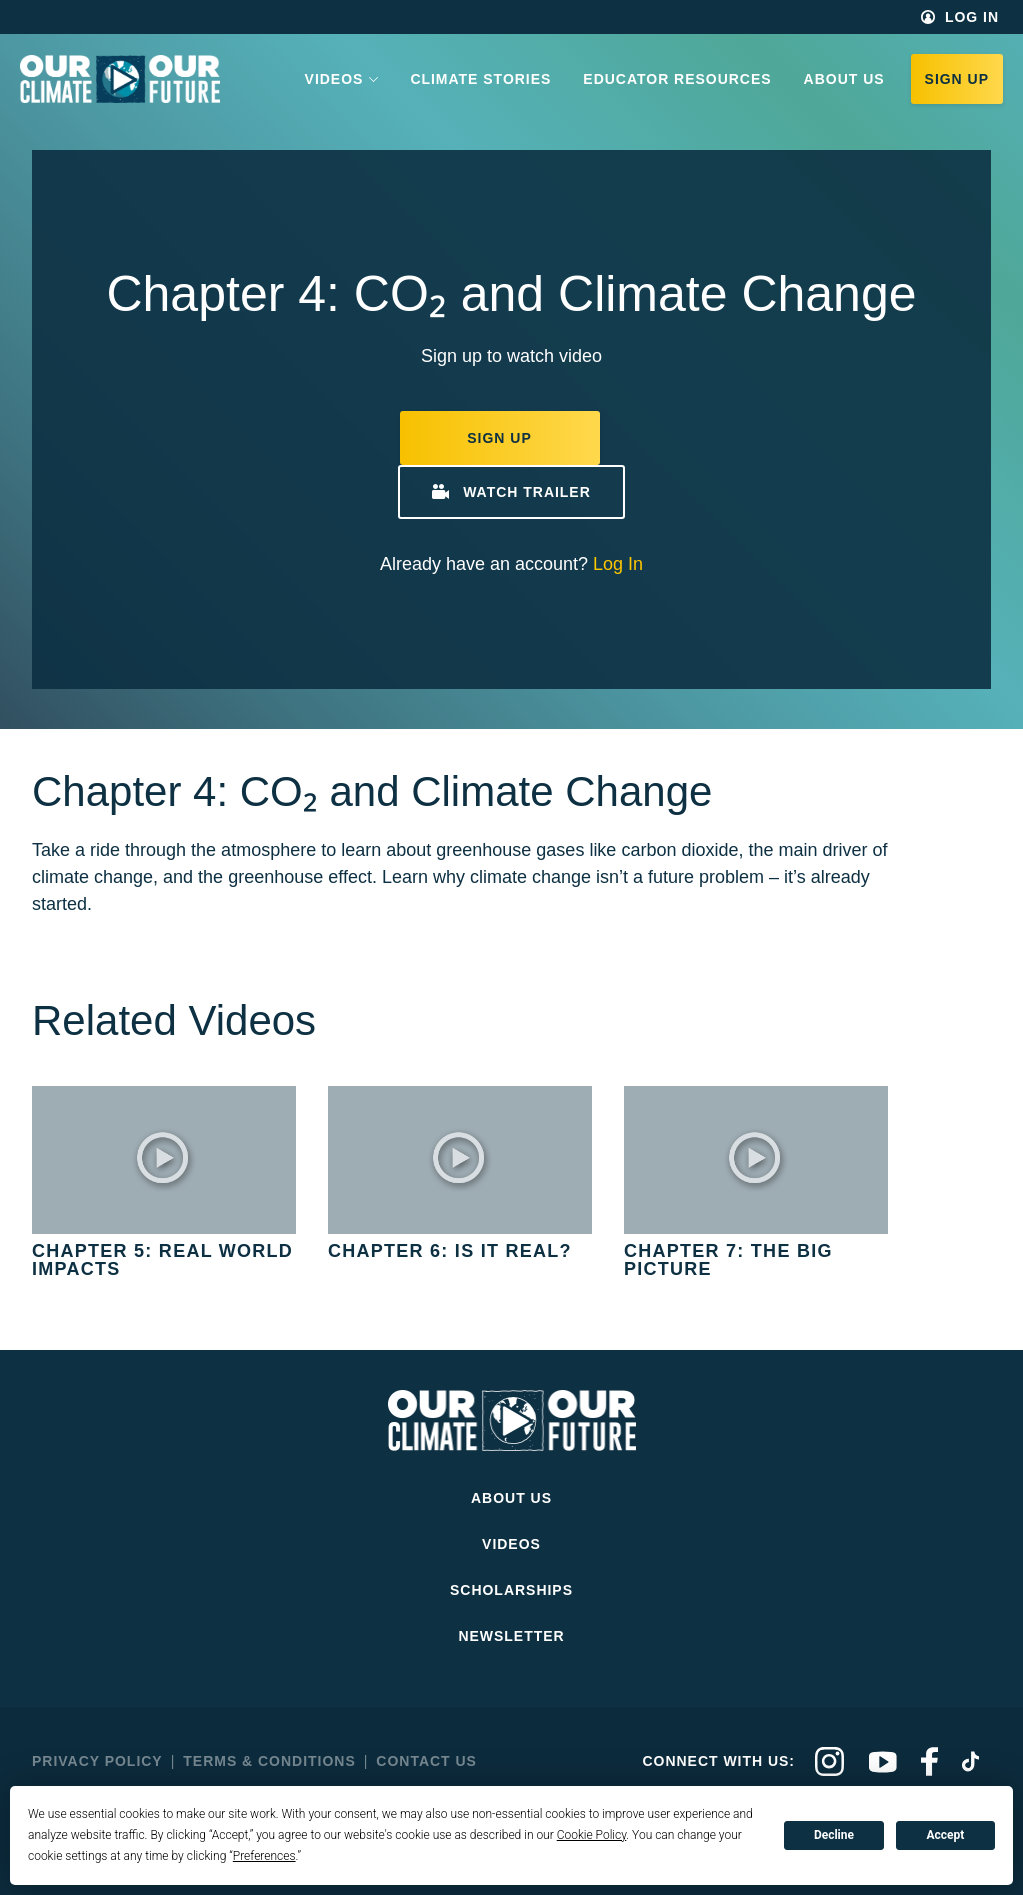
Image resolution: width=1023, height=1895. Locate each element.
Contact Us (426, 1761)
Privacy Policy (97, 1761)
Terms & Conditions (269, 1761)
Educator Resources (677, 79)
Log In (972, 17)
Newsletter (511, 1636)
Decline (834, 1835)
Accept (945, 1835)
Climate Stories (480, 79)
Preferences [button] (264, 1856)
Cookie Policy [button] (592, 1835)
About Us (844, 79)
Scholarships (511, 1590)
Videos (511, 1544)
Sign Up (957, 79)
